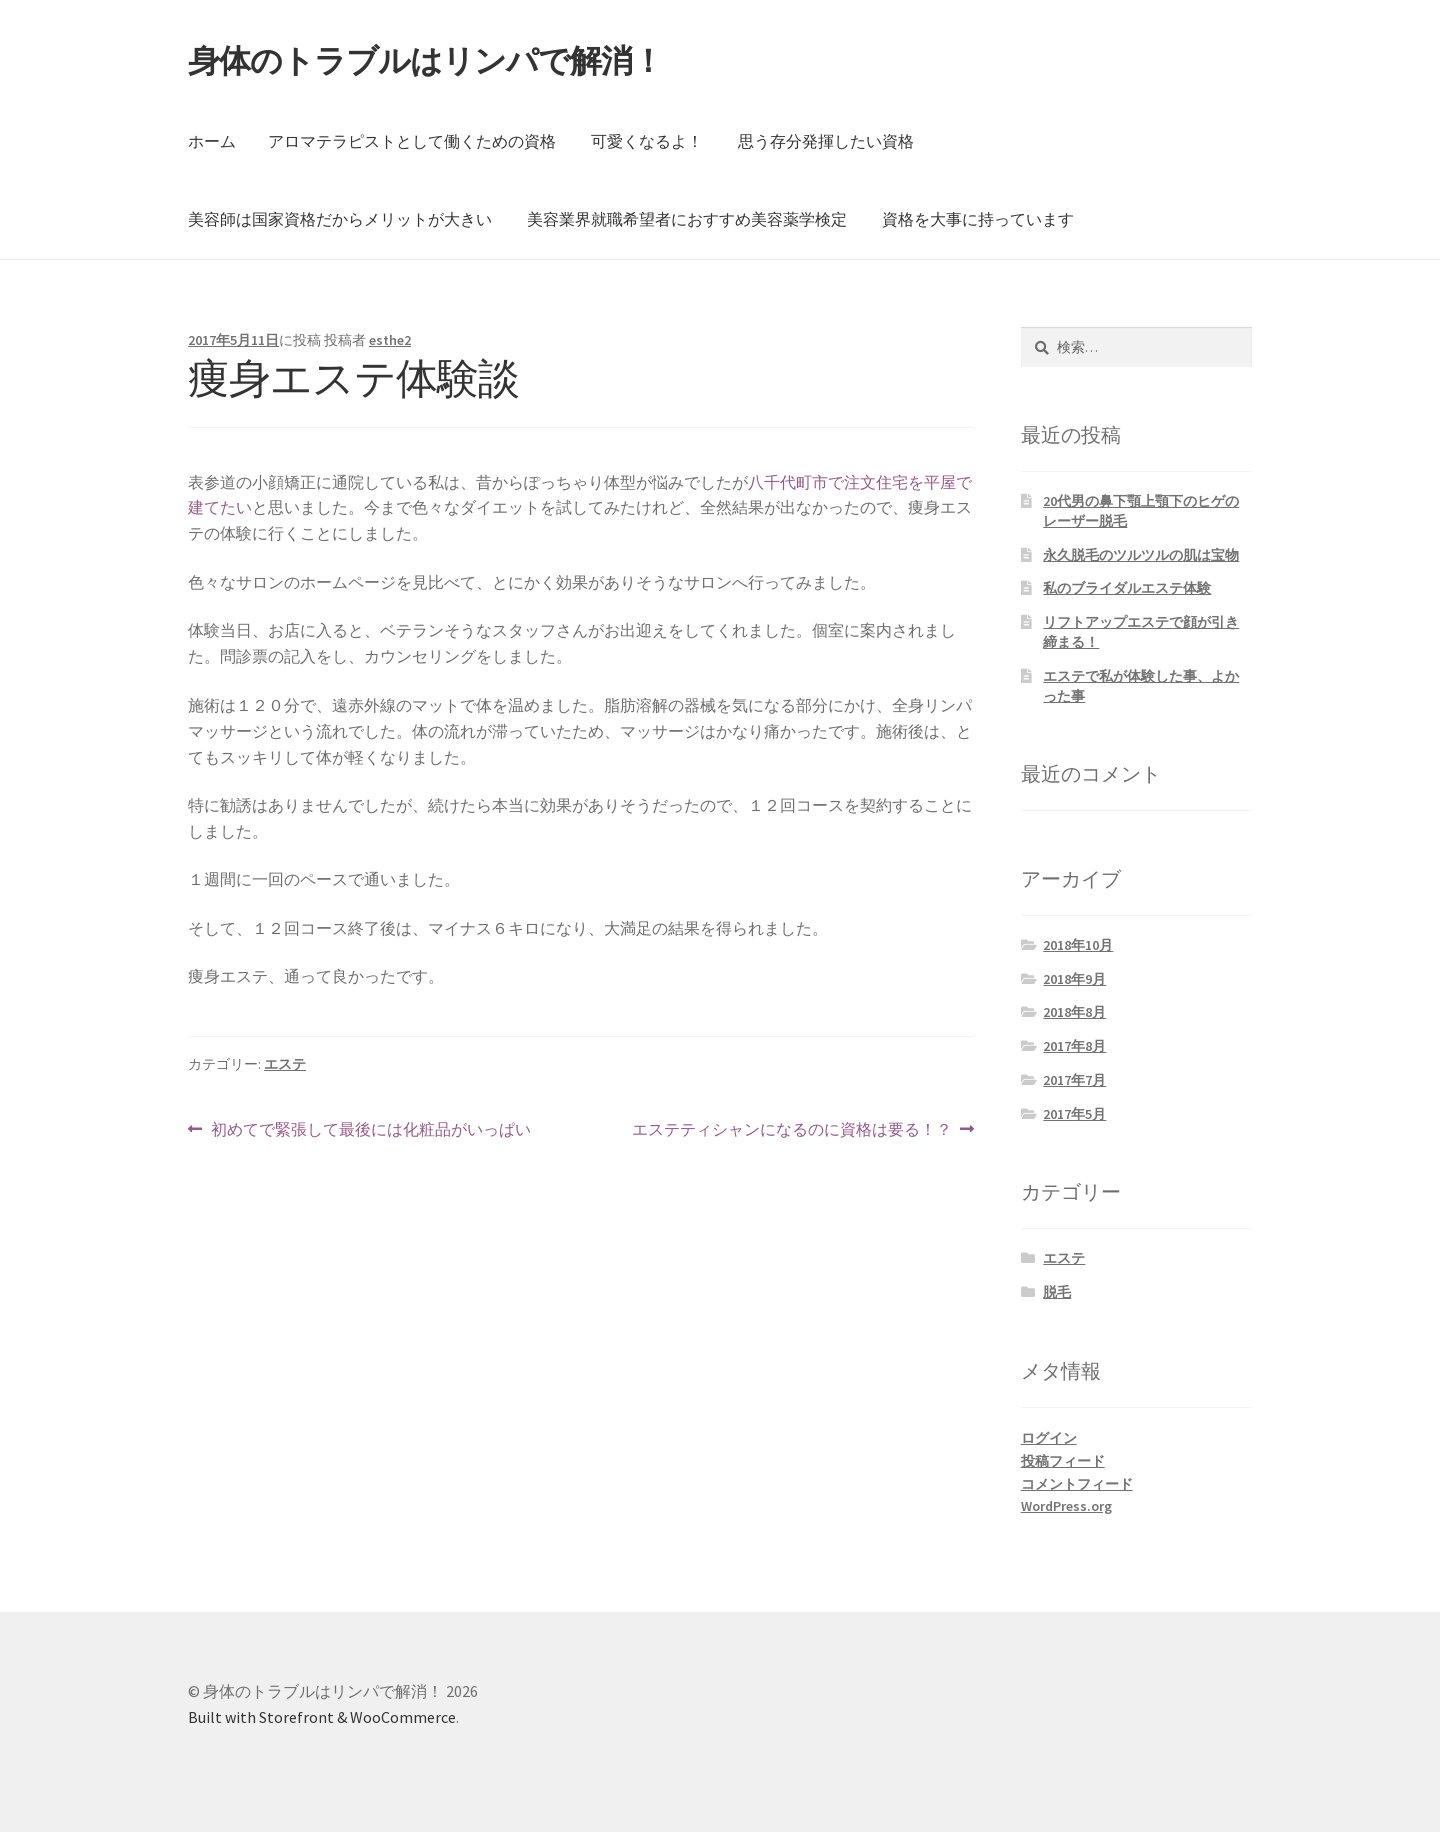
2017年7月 (1074, 1080)
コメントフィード (1077, 1484)
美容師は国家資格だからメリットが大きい (340, 219)
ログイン (1049, 1438)
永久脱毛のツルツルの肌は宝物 (1141, 555)
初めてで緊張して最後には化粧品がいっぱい (370, 1130)
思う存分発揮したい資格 (826, 141)
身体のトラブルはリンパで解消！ (425, 61)
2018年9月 (1074, 979)
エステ (285, 1064)
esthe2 (390, 340)
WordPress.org (1066, 1506)
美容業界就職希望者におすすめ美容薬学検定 (687, 219)
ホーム (212, 141)
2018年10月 (1078, 945)
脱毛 (1057, 1292)
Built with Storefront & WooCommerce (322, 1717)
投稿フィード (1063, 1461)
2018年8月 (1074, 1012)
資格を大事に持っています (978, 219)
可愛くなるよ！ (647, 141)
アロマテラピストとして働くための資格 (412, 141)
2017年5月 (1074, 1114)
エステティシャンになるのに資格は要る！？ (792, 1130)
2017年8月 (1074, 1046)
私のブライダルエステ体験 (1127, 588)
